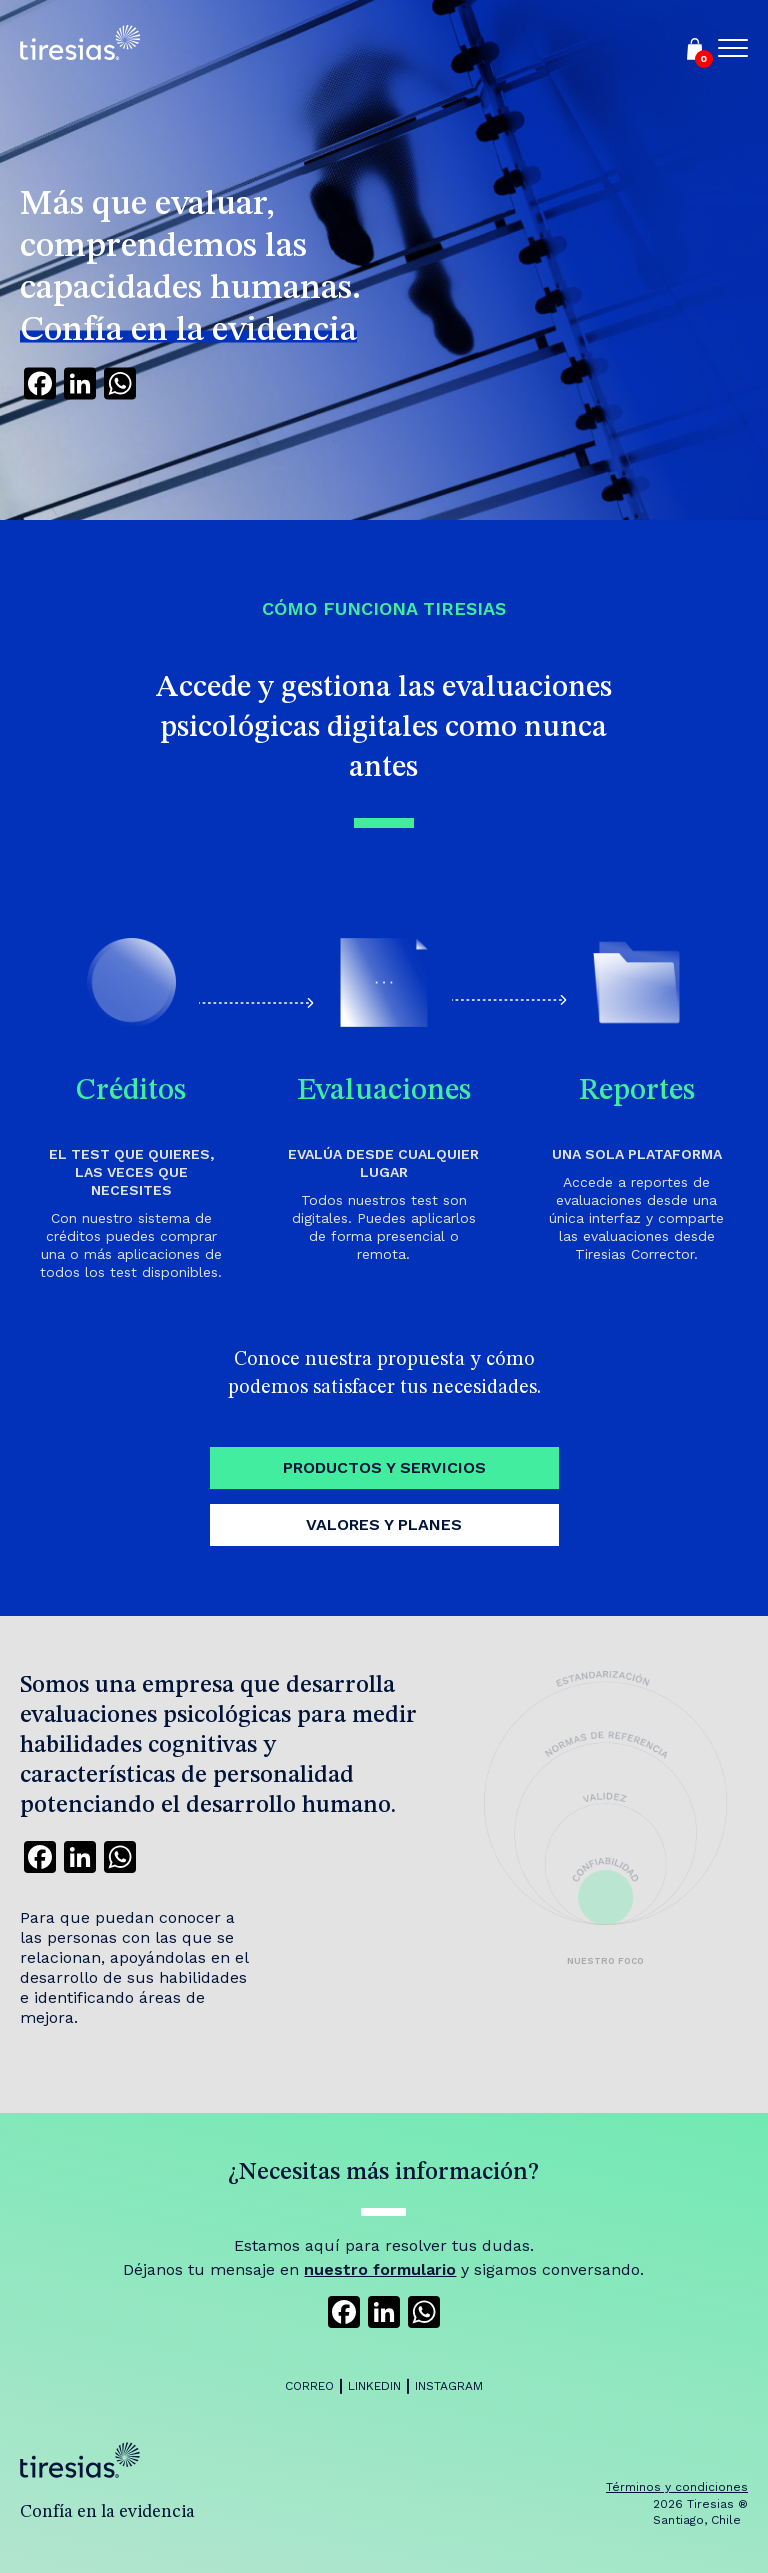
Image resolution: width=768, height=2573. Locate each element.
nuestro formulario (380, 2269)
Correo (309, 2386)
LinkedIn (374, 2386)
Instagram (449, 2386)
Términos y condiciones (677, 2487)
